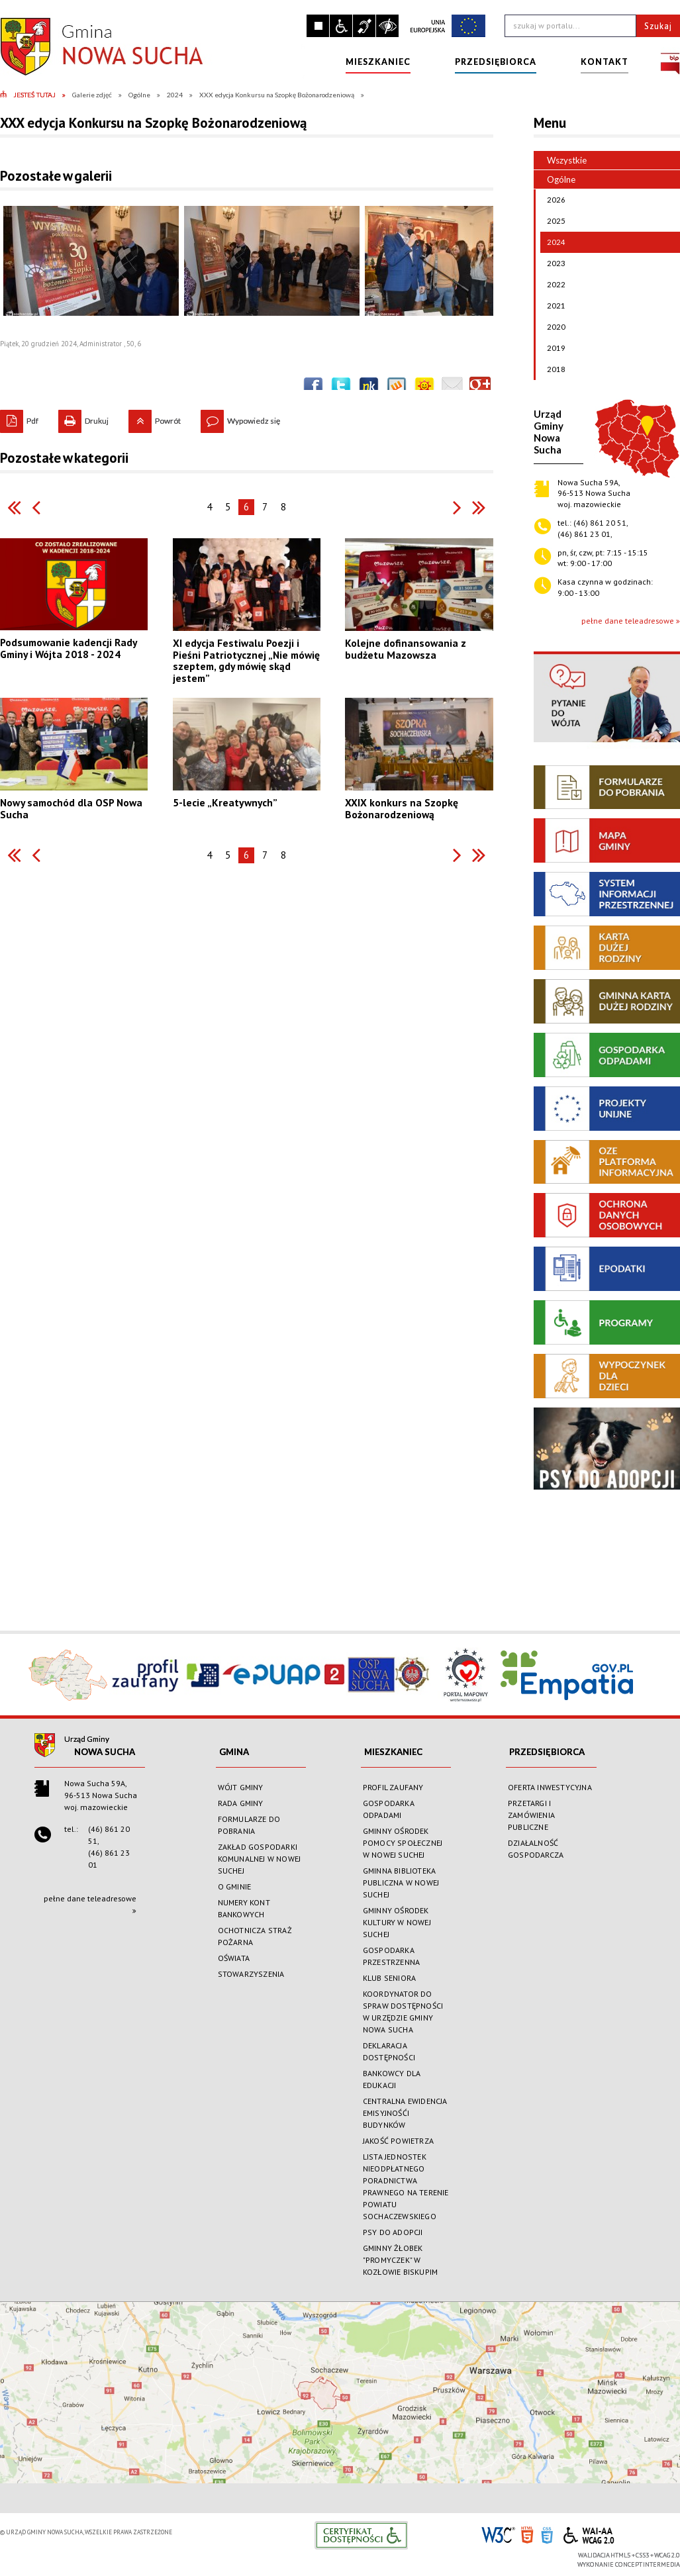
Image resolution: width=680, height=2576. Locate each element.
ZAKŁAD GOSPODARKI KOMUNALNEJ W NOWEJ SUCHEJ (259, 1859)
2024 (552, 242)
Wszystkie (567, 160)
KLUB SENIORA (389, 1978)
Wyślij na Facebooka (313, 387)
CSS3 (547, 2534)
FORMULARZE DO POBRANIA (249, 1825)
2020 (552, 327)
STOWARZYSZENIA (251, 1974)
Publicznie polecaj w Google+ (480, 387)
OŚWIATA (234, 1958)
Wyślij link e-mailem (452, 387)
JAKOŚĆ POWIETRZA (398, 2141)
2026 (552, 200)
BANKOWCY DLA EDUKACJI (391, 2079)
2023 (552, 263)
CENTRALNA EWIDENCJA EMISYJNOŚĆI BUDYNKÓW (405, 2113)
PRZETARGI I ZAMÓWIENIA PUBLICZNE (531, 1815)
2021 (552, 305)
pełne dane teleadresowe (627, 621)
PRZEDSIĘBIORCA (547, 1751)
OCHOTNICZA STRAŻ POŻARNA (255, 1936)
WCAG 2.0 (588, 2533)
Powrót (154, 418)
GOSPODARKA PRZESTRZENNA (391, 1956)
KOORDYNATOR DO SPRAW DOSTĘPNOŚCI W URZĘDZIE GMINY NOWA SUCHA (403, 2011)
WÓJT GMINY (241, 1787)
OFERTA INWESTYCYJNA (550, 1787)
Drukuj (83, 418)
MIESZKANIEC (393, 1751)
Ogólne (554, 179)
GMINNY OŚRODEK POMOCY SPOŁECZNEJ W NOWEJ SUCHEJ (402, 1843)
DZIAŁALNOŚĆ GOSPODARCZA (535, 1849)
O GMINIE (235, 1886)
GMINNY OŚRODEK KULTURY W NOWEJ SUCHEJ (397, 1922)
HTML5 (527, 2534)
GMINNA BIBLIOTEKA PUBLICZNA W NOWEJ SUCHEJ (401, 1882)
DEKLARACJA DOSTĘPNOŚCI (389, 2051)
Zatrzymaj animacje (318, 26)
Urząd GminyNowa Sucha (548, 431)
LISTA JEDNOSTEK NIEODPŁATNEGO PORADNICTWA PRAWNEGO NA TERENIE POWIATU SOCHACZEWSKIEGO (406, 2186)
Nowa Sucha (104, 1751)
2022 (552, 284)
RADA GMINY (241, 1803)
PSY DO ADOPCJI (393, 2232)
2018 (552, 369)
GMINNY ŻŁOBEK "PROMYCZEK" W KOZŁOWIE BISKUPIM (400, 2260)
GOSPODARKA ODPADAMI (388, 1809)
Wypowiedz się (240, 418)
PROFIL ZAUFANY (393, 1787)
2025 (552, 221)
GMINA (234, 1751)
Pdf (19, 418)
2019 (552, 348)
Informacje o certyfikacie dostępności (361, 2535)
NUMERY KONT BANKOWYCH (244, 1908)
